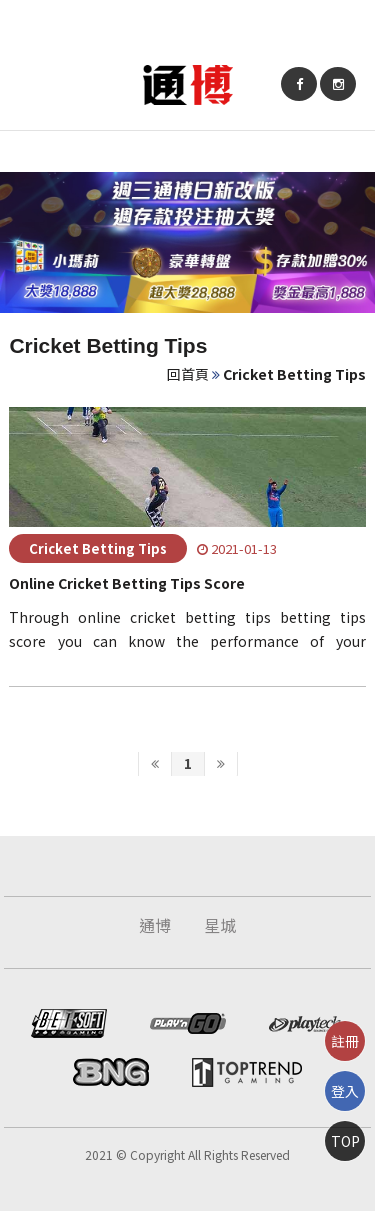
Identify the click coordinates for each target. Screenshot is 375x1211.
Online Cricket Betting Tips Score (127, 583)
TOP (345, 1141)
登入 (345, 1091)
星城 (220, 925)
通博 (155, 925)
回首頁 (188, 374)
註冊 (345, 1041)
